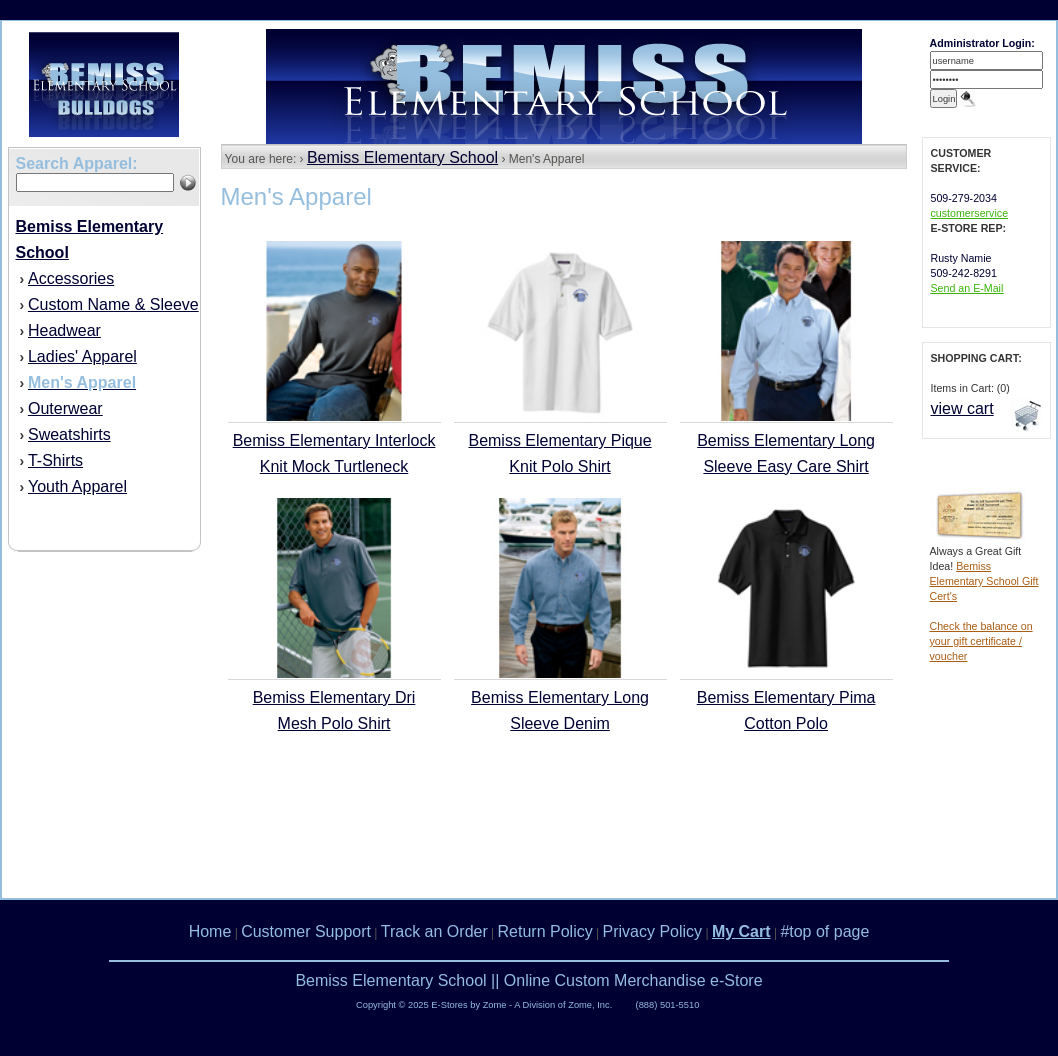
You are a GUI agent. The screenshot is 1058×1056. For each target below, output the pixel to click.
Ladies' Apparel (82, 356)
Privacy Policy (653, 931)
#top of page (824, 931)
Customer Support (306, 931)
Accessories (71, 278)
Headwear (64, 330)
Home (210, 931)
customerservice (970, 213)
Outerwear (65, 408)
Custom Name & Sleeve (113, 304)
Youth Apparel (77, 486)
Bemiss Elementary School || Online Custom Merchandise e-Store (528, 980)
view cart (962, 408)
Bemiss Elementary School (402, 157)
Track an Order (434, 931)
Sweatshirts (69, 434)
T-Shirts (55, 460)
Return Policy (545, 931)
